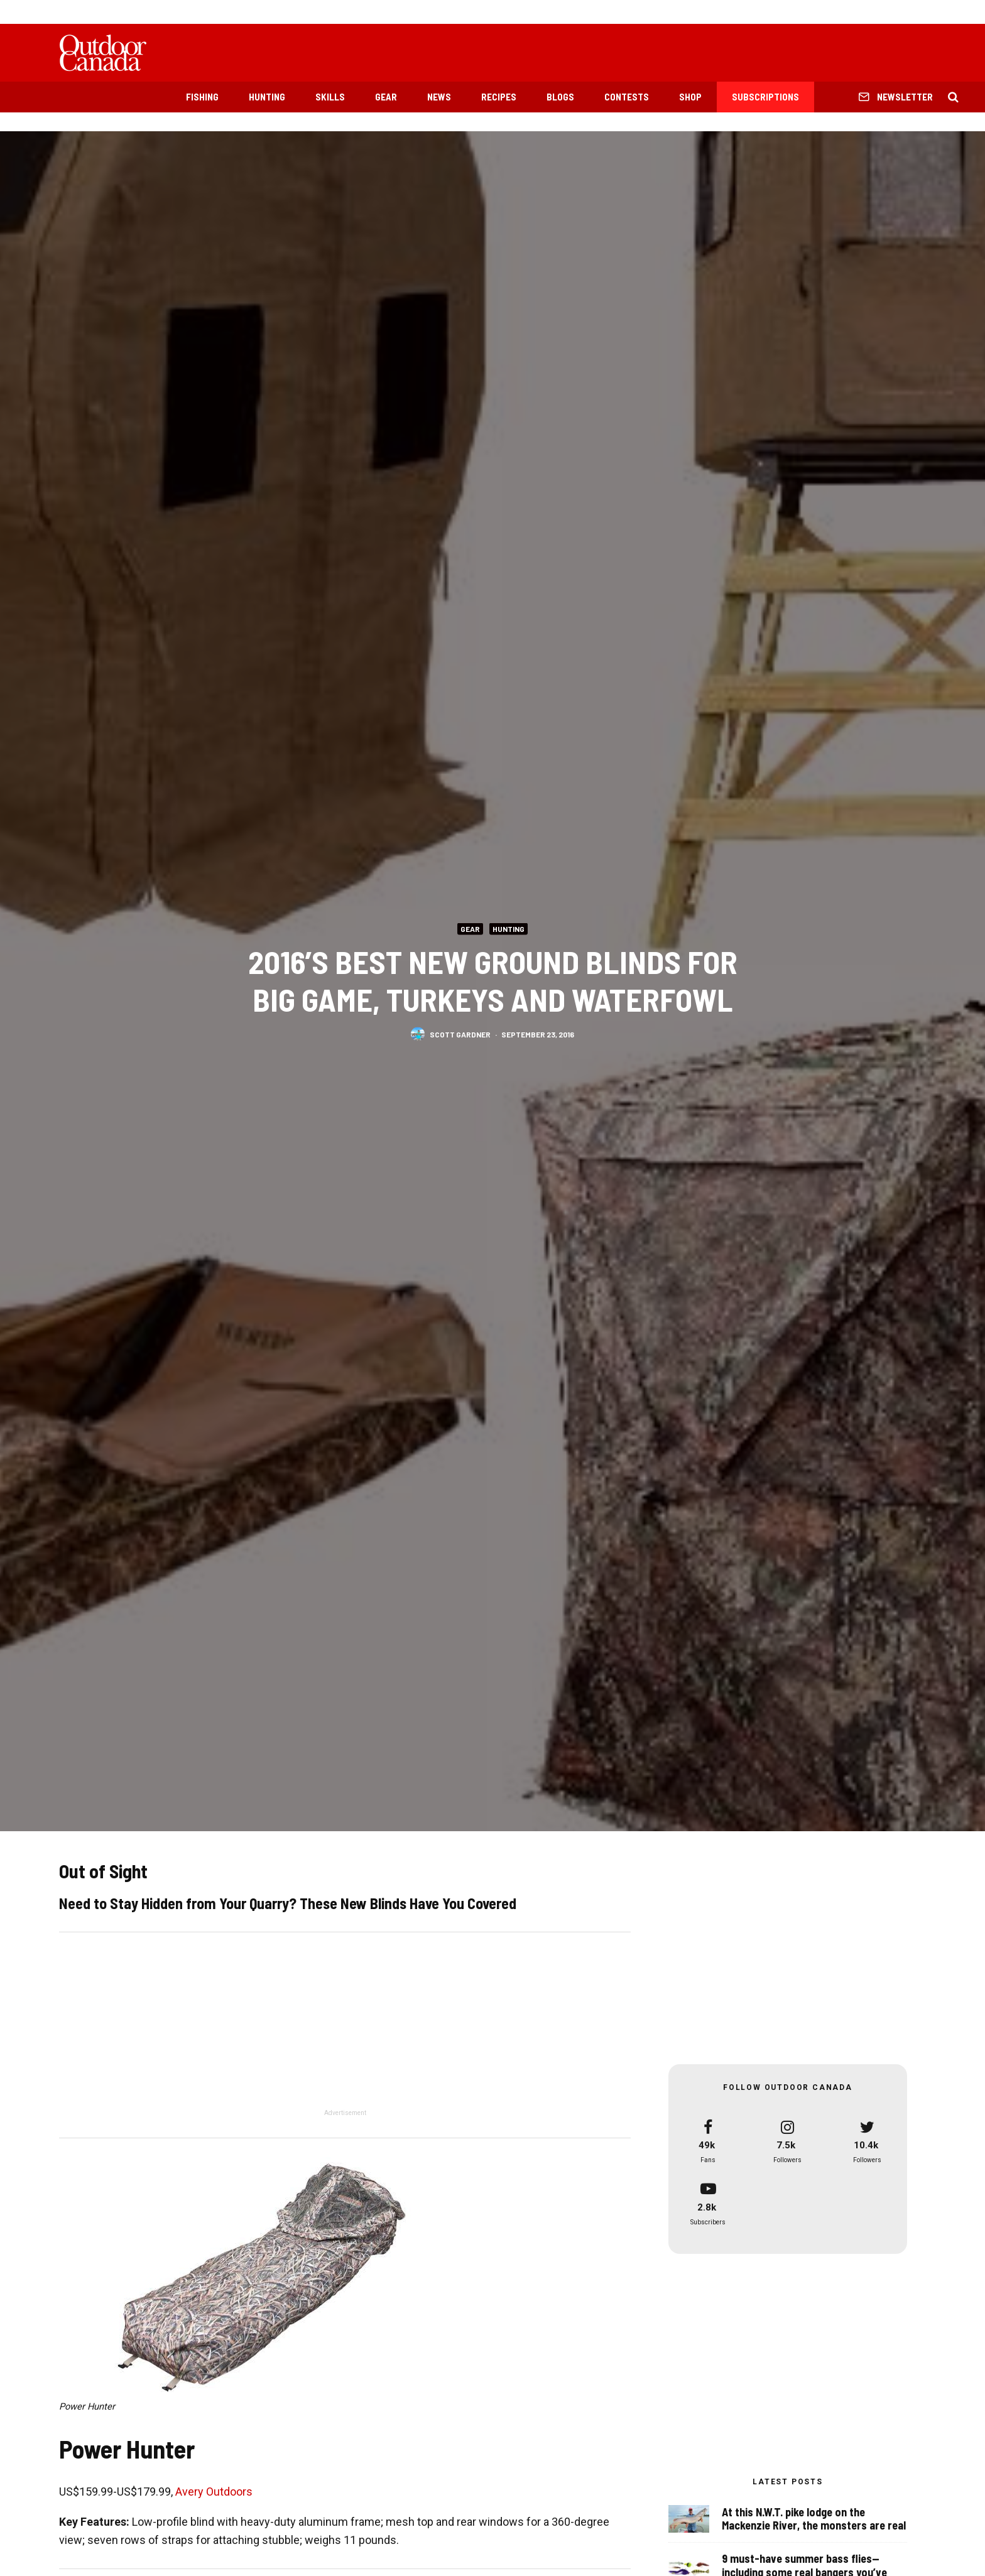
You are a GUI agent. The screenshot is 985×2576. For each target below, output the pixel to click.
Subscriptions (765, 96)
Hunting (267, 96)
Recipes (498, 96)
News (439, 96)
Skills (330, 96)
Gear (386, 96)
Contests (626, 96)
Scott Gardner (460, 1033)
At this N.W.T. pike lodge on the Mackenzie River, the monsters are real (814, 2519)
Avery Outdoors (214, 2491)
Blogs (560, 96)
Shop (690, 96)
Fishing (202, 96)
